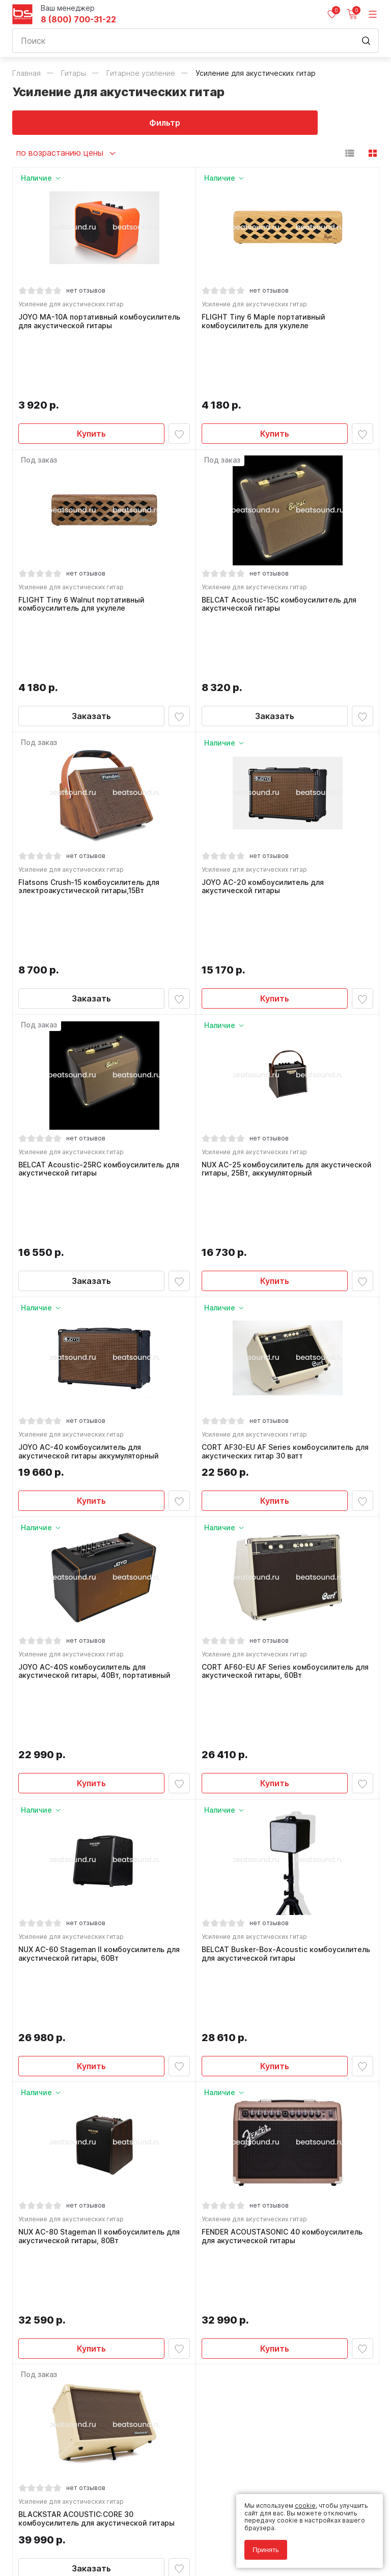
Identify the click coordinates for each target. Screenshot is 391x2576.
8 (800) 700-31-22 (78, 19)
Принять (266, 2550)
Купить (91, 373)
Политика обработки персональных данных (80, 2526)
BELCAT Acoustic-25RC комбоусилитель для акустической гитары (101, 1000)
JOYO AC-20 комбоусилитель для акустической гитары (265, 774)
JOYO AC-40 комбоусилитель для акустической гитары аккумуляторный (91, 1225)
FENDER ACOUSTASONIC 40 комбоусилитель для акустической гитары (284, 1901)
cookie (305, 2505)
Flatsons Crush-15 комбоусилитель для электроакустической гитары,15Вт (91, 774)
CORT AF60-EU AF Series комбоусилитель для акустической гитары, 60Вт (280, 1450)
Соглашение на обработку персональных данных (89, 2533)
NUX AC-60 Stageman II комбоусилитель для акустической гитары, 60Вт (101, 1675)
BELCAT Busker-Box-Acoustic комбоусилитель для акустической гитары (282, 1675)
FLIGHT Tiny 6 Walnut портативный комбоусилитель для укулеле (84, 549)
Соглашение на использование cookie (71, 2541)
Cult (139, 2556)
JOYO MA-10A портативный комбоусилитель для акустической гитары (102, 324)
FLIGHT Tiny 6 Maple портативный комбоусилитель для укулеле (266, 324)
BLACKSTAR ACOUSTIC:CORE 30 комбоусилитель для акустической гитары (99, 2126)
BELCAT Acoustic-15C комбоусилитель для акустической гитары (281, 549)
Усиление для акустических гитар (73, 307)
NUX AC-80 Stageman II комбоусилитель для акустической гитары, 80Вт (101, 1901)
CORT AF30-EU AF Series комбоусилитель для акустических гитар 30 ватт (280, 1225)
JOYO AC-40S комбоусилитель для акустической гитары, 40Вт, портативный (97, 1450)
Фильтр (104, 123)
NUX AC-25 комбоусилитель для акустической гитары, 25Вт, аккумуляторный (286, 1000)
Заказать (91, 599)
